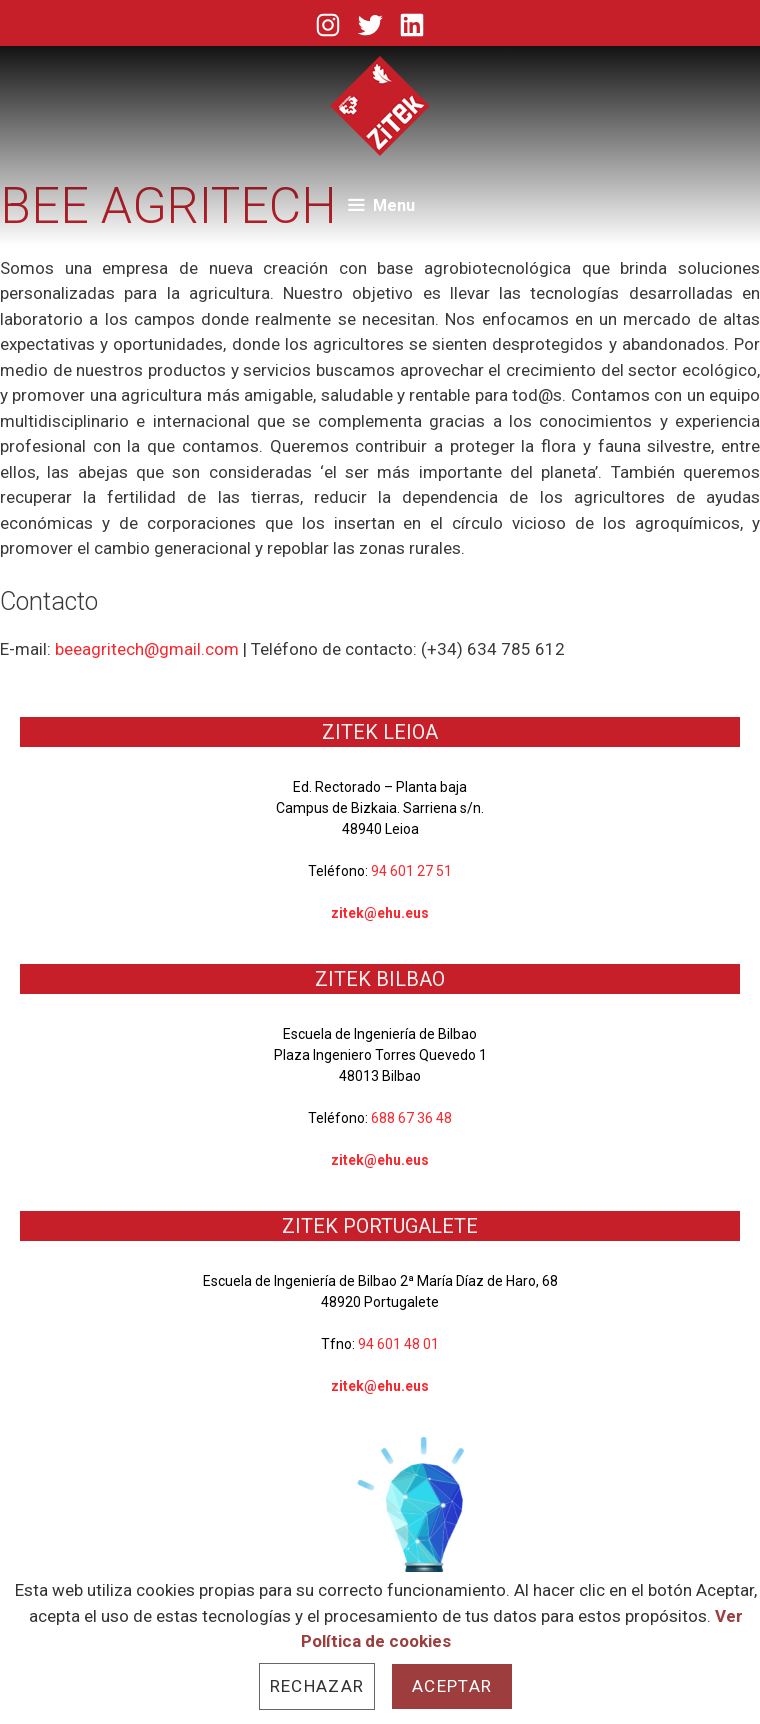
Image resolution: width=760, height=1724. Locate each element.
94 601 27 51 (411, 871)
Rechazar (317, 1686)
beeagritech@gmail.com (147, 649)
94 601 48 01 (398, 1344)
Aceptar (452, 1686)
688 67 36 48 (411, 1118)
